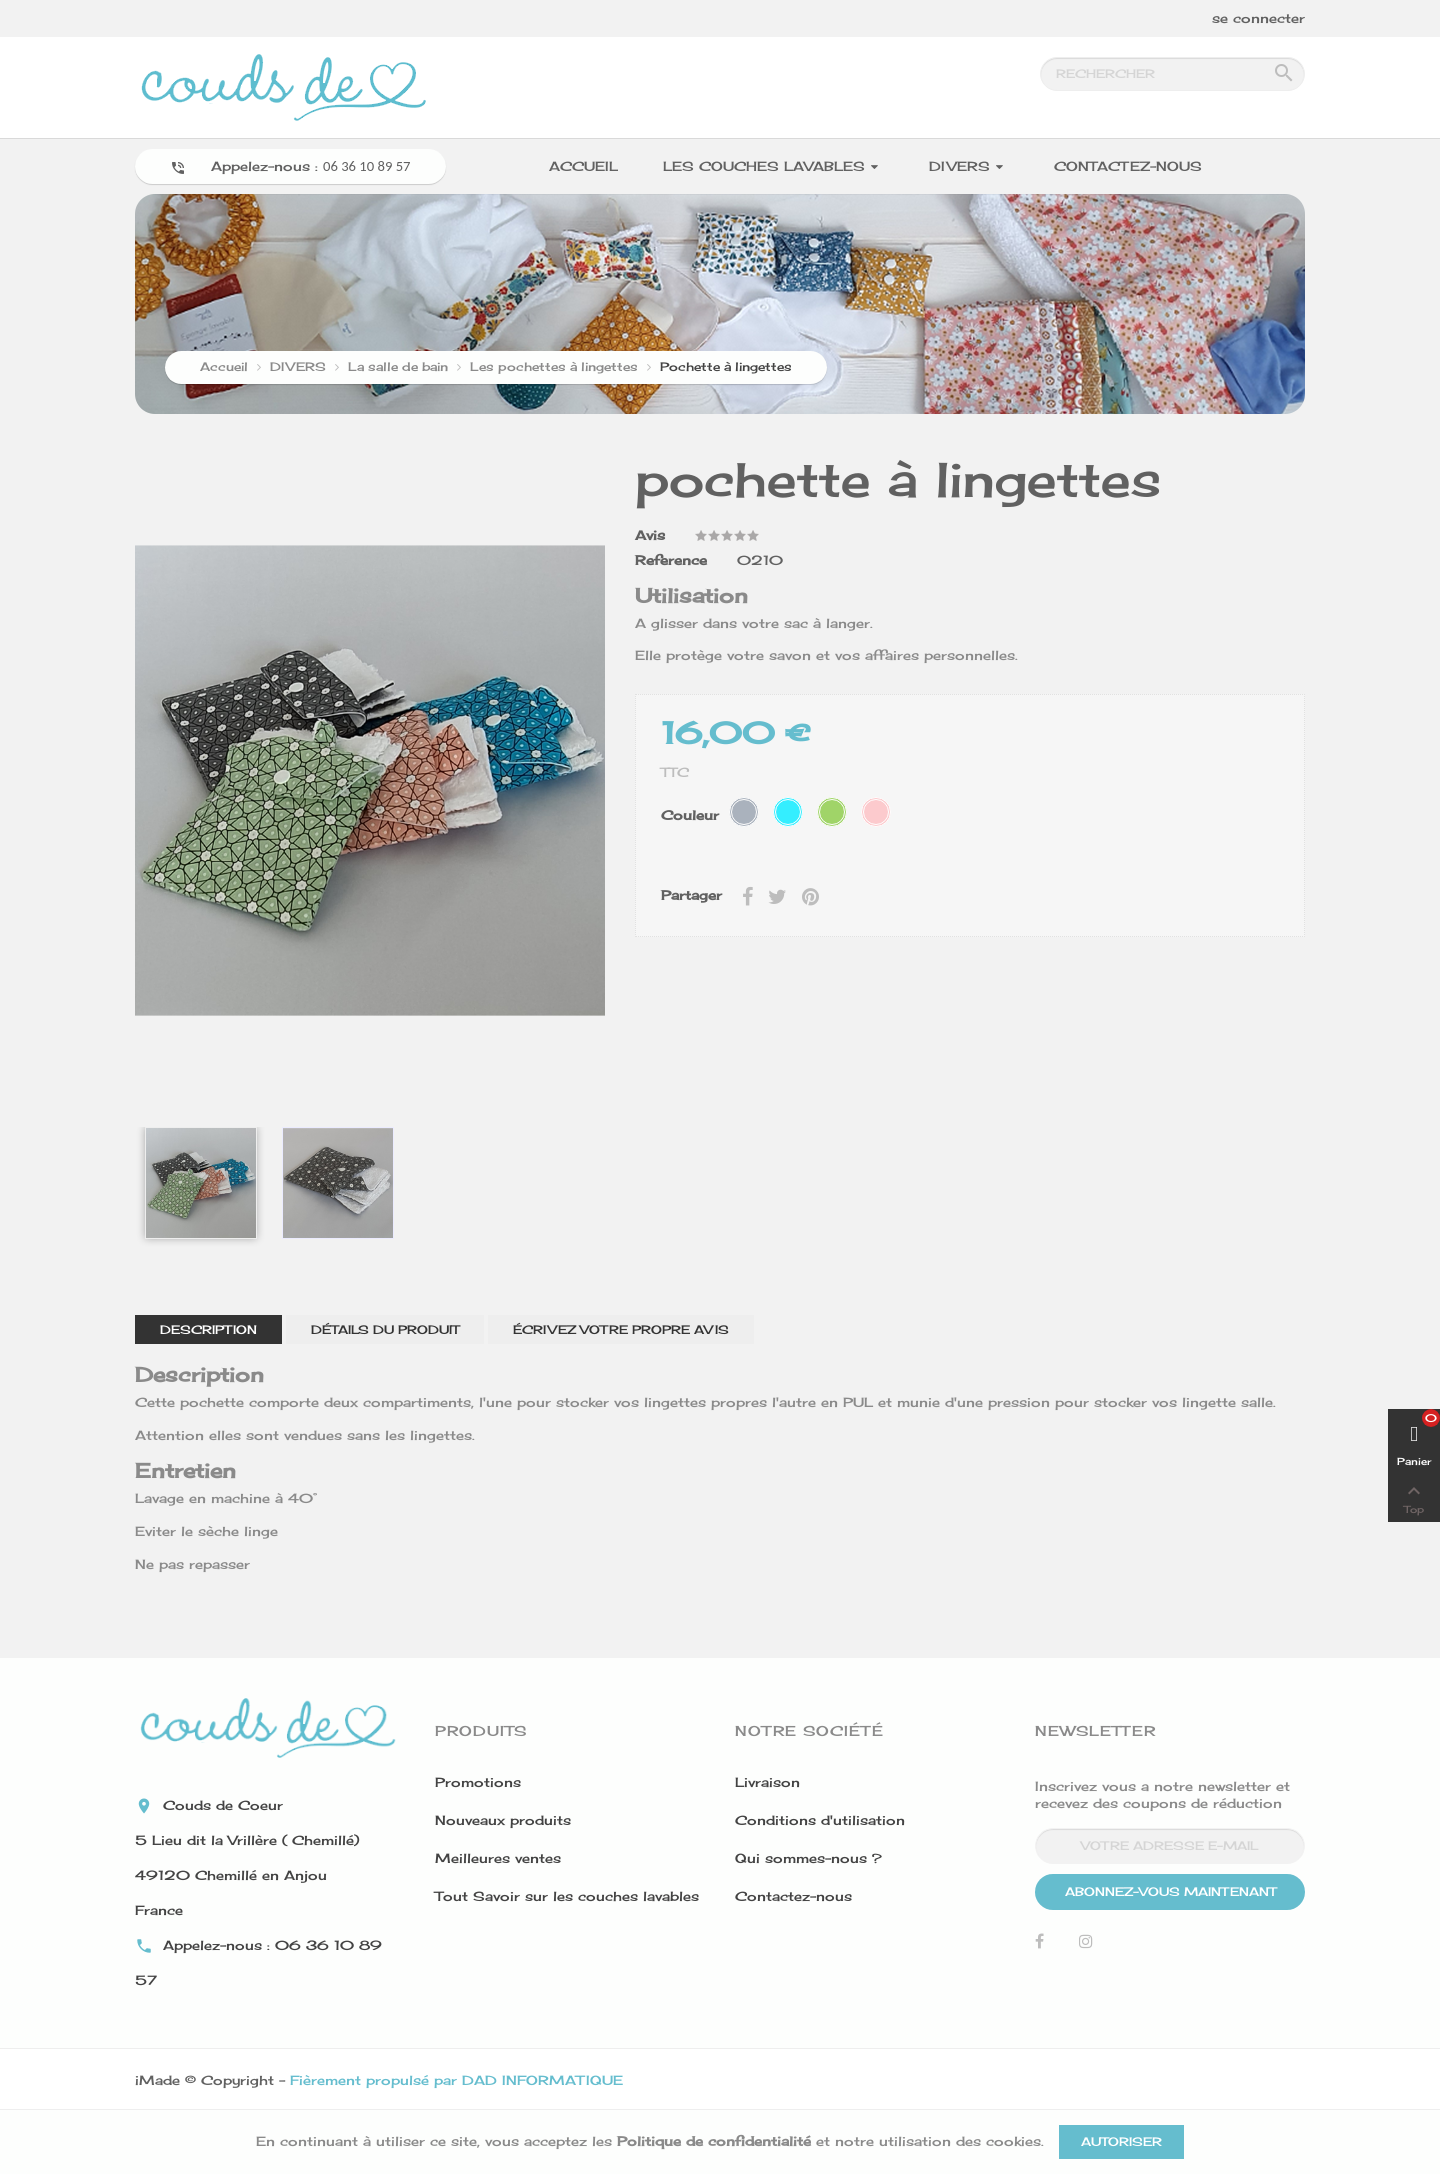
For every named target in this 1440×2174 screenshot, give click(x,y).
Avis (650, 535)
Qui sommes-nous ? (808, 1858)
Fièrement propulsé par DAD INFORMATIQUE (456, 2080)
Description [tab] (208, 1329)
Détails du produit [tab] (385, 1329)
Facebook (1039, 1946)
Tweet (777, 895)
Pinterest (810, 895)
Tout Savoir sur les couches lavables (567, 1896)
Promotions (478, 1782)
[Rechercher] (1172, 74)
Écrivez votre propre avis (621, 1329)
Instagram (1086, 1946)
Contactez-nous (793, 1896)
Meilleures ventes (498, 1858)
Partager (747, 895)
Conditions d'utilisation (820, 1820)
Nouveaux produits (503, 1820)
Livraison (767, 1782)
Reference (671, 560)
